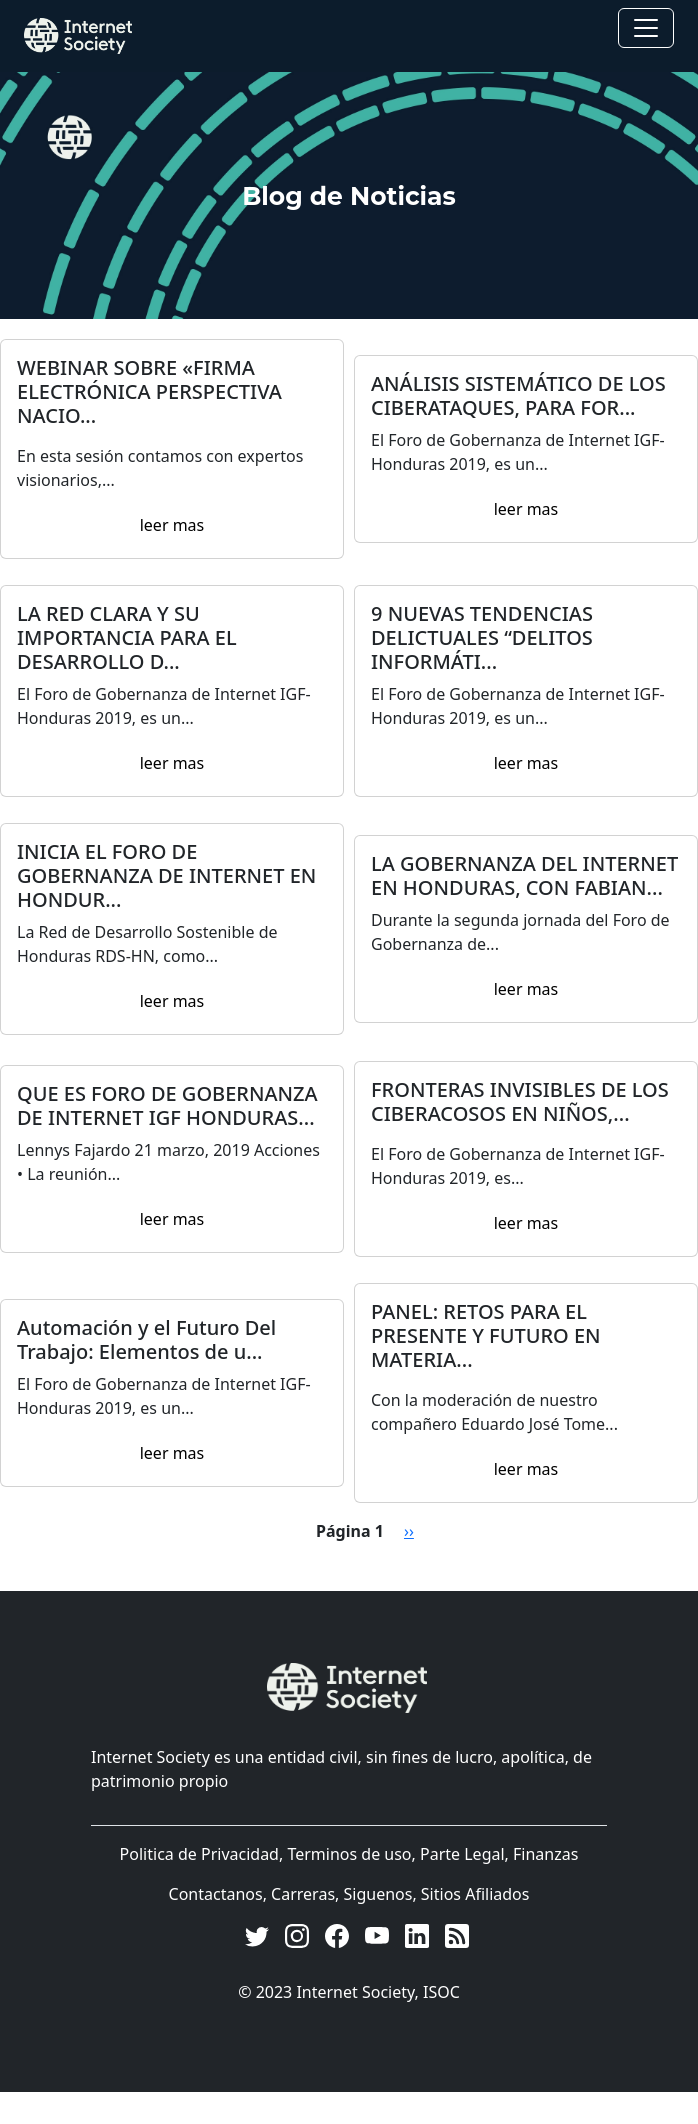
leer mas (172, 525)
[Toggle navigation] (646, 28)
